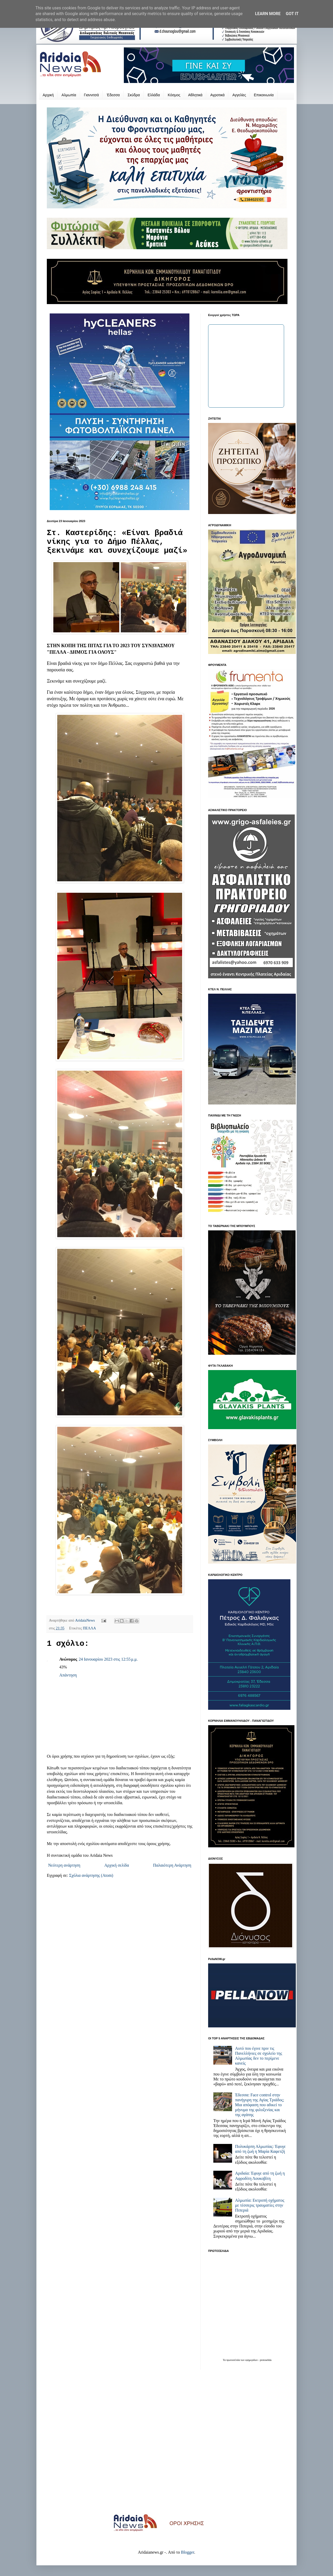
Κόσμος (174, 95)
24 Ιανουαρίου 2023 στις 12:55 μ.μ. (108, 1659)
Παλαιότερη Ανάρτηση (172, 1865)
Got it (292, 13)
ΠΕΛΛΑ (89, 1628)
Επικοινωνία (264, 95)
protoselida (265, 2360)
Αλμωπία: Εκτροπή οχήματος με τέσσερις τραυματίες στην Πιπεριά (259, 2205)
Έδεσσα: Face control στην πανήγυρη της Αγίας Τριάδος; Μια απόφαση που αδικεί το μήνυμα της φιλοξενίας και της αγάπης (259, 2105)
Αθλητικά (195, 95)
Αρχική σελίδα (116, 1865)
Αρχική (48, 95)
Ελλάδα (154, 95)
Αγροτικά (217, 95)
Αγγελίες (239, 95)
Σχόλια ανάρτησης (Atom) (91, 1875)
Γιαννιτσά (91, 95)
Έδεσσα (113, 95)
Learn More (267, 13)
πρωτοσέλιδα (233, 2360)
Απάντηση (68, 1675)
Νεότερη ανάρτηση (64, 1865)
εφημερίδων (251, 2360)
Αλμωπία (69, 95)
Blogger (187, 2552)
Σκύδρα (133, 95)
